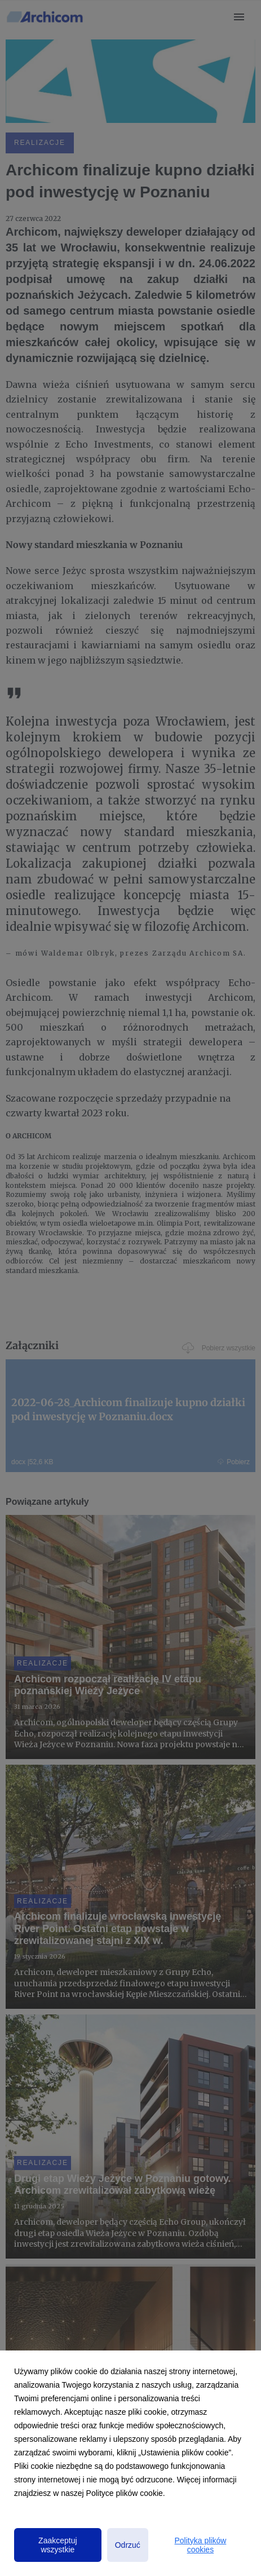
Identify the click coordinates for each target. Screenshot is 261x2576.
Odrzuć (127, 2545)
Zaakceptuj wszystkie (57, 2545)
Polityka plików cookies (201, 2545)
